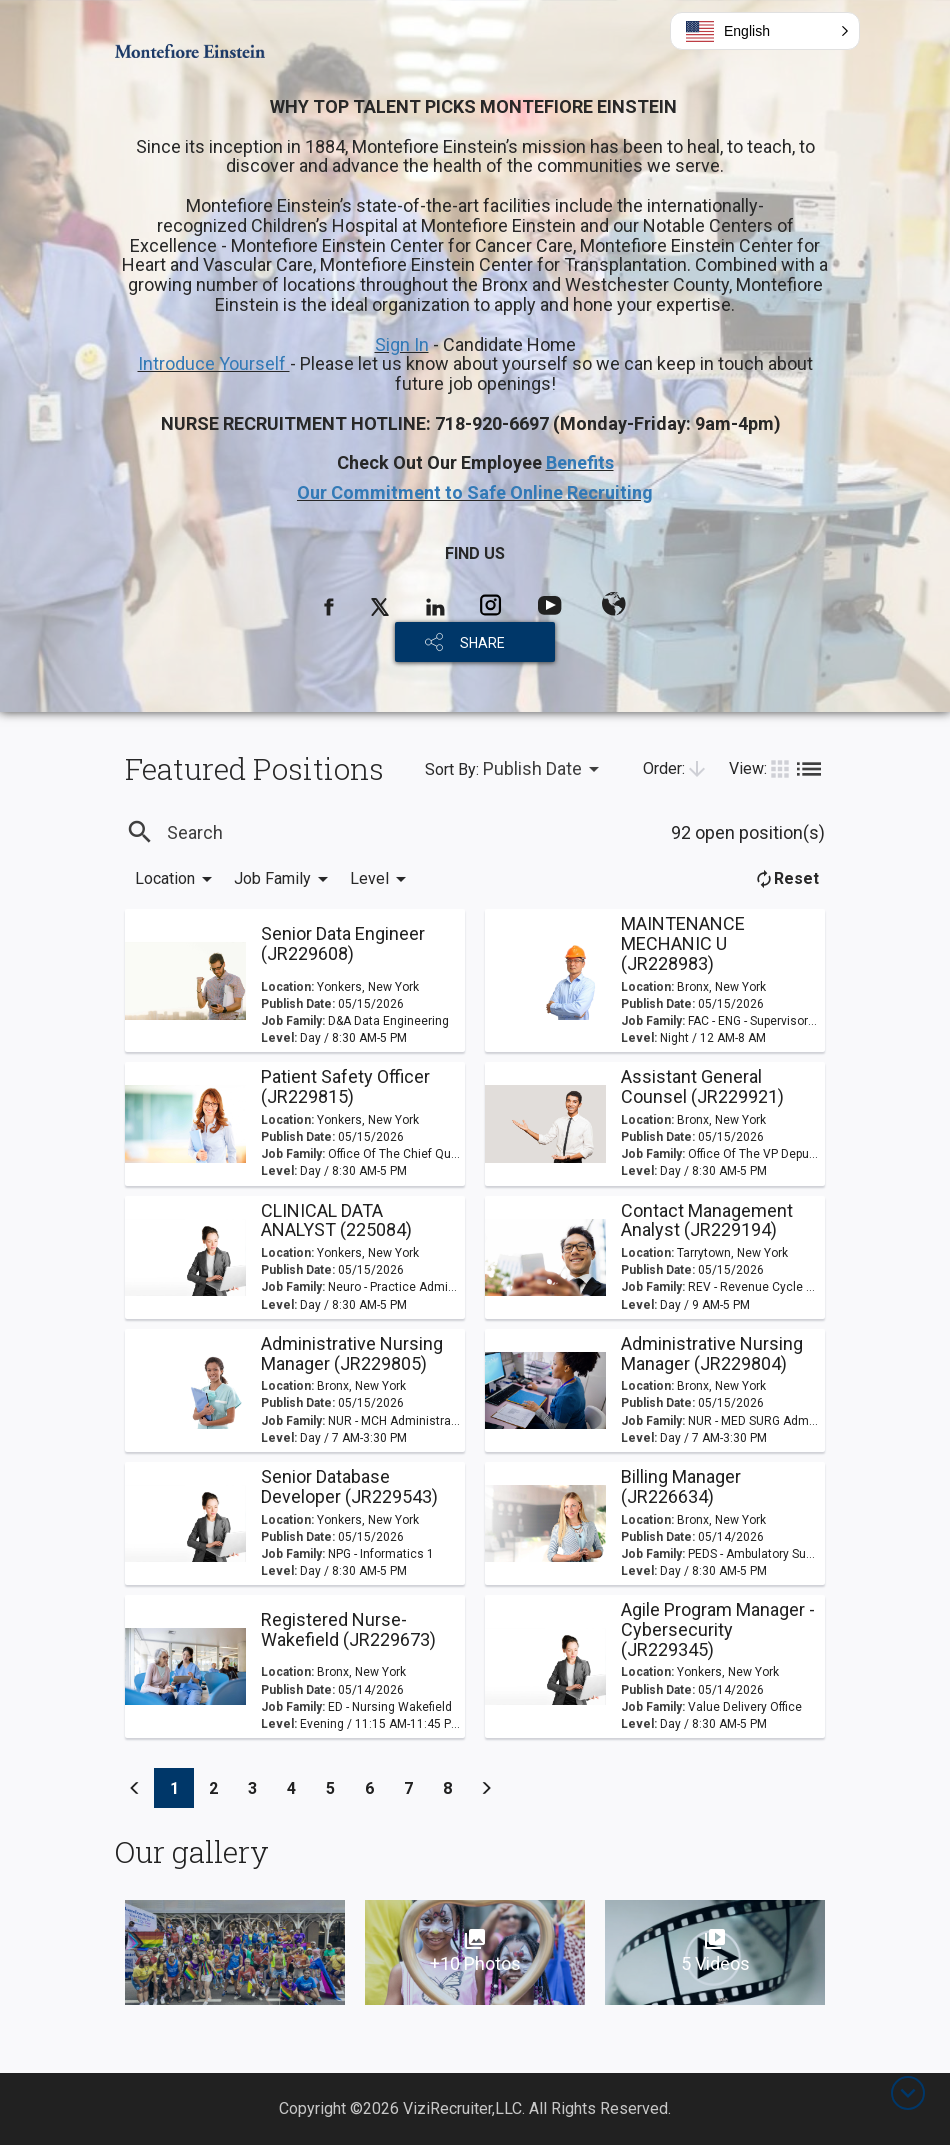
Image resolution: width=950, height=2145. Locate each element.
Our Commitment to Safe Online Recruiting (475, 492)
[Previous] (135, 1788)
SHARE (482, 643)
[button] (765, 31)
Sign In (402, 344)
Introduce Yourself (214, 363)
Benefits (580, 462)
